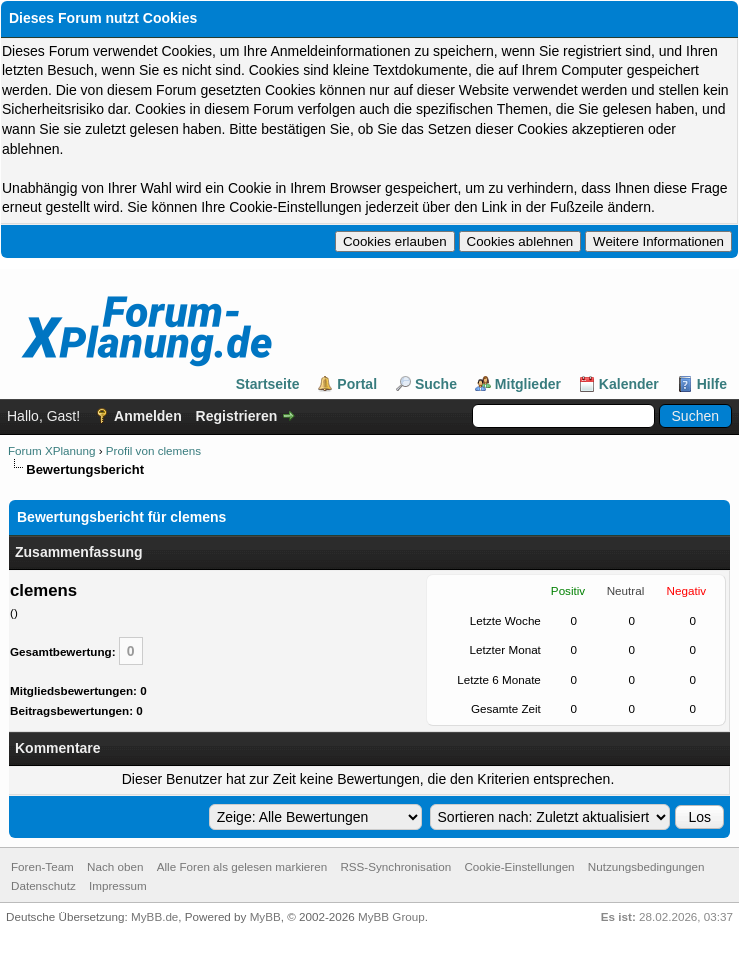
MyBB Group (391, 916)
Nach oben (115, 866)
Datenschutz (43, 885)
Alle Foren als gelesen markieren (242, 866)
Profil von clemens (153, 450)
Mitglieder (528, 384)
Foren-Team (42, 866)
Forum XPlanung (51, 450)
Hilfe (712, 384)
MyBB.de (154, 916)
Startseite (268, 384)
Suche (436, 384)
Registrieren (237, 416)
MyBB (265, 916)
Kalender (629, 384)
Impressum (118, 885)
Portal (357, 384)
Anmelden (148, 416)
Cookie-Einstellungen (519, 866)
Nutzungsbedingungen (646, 866)
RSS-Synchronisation (395, 866)
